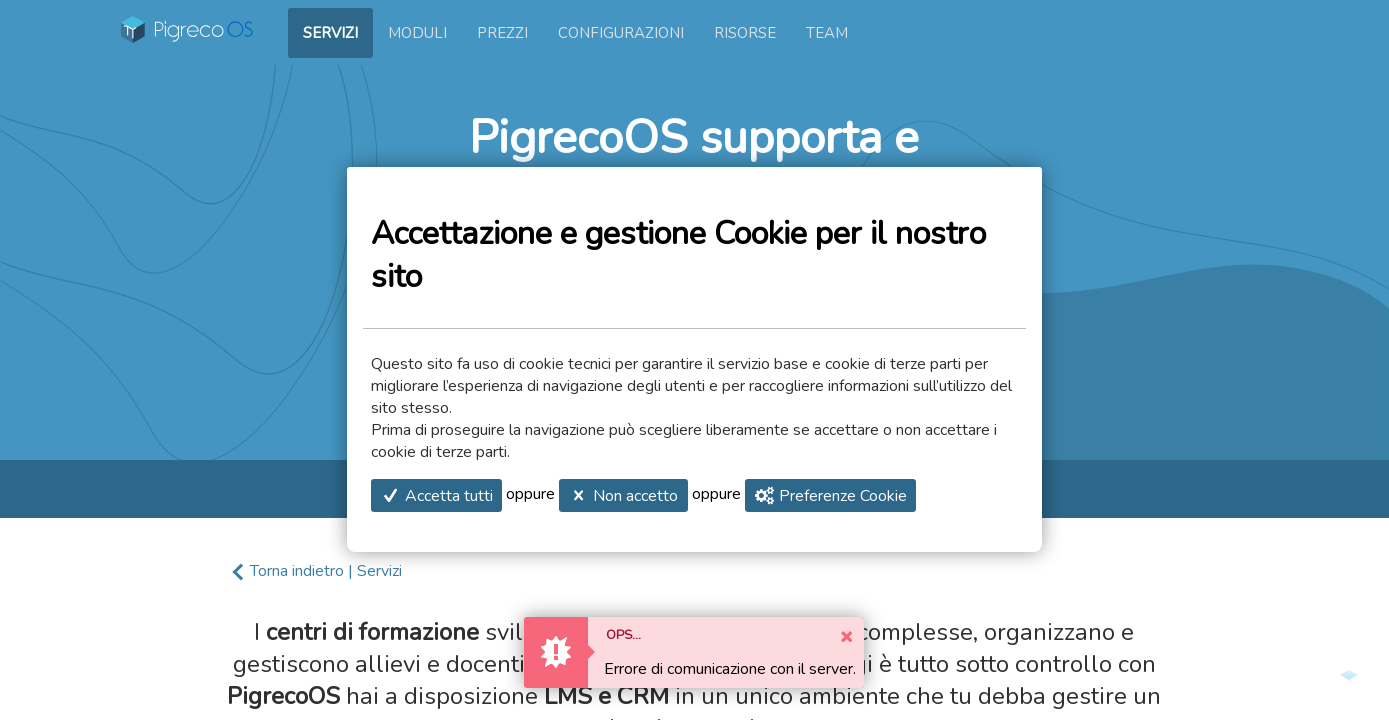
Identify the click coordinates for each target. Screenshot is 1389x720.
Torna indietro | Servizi (326, 571)
